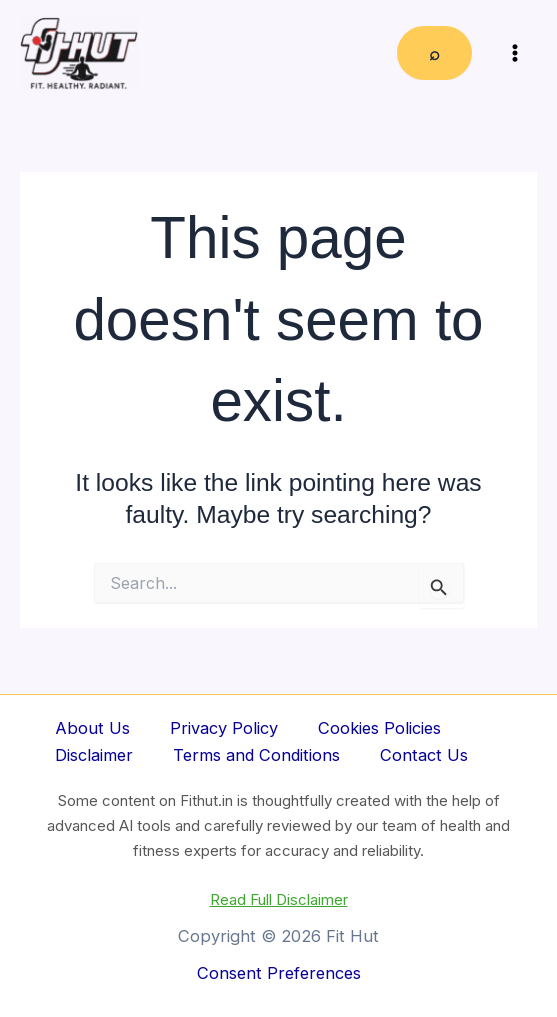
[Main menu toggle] (514, 53)
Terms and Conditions (256, 755)
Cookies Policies (379, 728)
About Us (92, 728)
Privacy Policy (224, 728)
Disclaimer (94, 755)
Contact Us (424, 755)
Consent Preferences (279, 973)
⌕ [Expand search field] (434, 53)
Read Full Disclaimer (279, 899)
